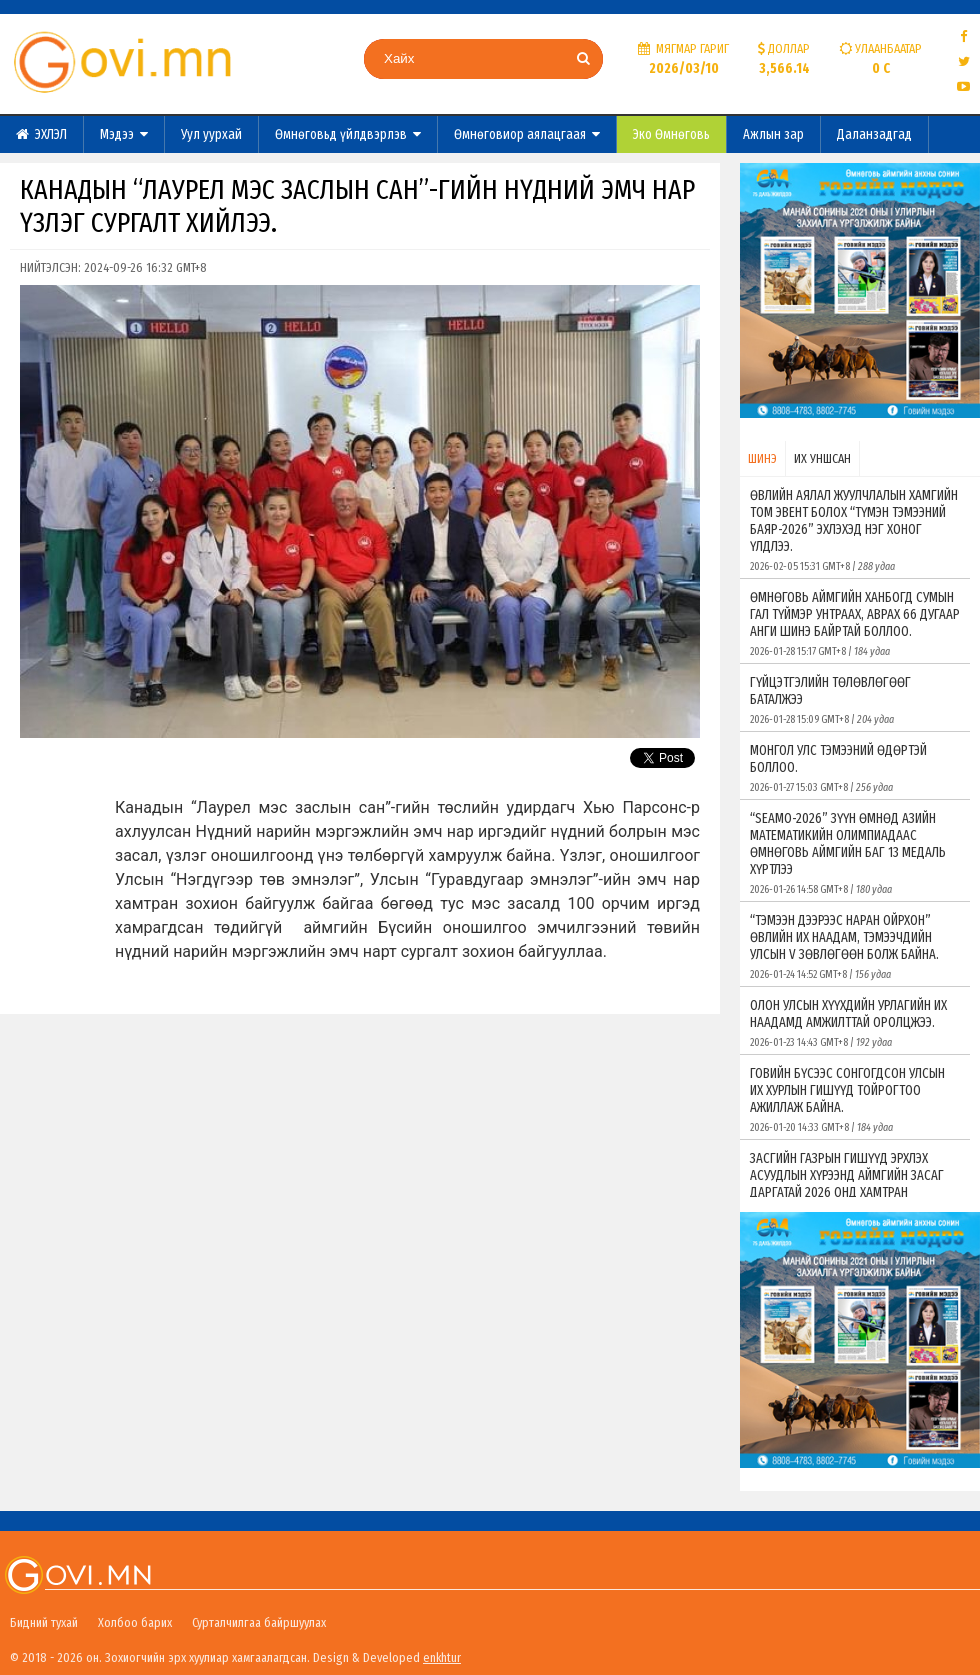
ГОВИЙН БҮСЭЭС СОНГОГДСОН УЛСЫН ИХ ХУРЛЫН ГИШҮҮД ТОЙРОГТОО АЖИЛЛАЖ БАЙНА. (855, 1099)
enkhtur (442, 1657)
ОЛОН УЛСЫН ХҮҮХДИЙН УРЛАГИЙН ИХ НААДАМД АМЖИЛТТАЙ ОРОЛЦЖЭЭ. (855, 1023)
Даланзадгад (874, 134)
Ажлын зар (773, 134)
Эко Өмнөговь (671, 134)
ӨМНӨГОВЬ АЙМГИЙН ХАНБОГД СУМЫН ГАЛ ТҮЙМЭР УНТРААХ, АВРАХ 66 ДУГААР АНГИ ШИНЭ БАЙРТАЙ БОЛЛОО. (855, 623)
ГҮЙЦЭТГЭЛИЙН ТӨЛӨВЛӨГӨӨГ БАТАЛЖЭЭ (855, 700)
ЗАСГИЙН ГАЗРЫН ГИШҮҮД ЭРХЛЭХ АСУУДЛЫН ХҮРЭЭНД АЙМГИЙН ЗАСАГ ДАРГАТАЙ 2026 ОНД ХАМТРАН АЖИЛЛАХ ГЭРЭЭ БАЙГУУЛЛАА (855, 1193)
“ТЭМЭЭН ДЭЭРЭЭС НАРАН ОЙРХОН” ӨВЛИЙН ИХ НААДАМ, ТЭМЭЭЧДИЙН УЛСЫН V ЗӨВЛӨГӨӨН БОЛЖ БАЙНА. (855, 946)
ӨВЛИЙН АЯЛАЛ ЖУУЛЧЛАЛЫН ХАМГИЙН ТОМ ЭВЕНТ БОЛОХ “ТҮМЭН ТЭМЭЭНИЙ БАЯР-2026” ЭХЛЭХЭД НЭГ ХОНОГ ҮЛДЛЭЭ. (855, 530)
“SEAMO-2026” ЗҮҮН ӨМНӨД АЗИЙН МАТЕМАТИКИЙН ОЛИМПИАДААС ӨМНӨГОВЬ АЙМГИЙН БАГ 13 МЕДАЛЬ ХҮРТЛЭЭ (855, 853)
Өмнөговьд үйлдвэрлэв (348, 134)
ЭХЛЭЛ (41, 134)
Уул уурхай (211, 134)
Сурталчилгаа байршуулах (259, 1622)
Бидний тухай (44, 1622)
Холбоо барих (135, 1622)
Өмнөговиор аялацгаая (527, 134)
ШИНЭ (762, 458)
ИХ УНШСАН (822, 458)
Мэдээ (124, 134)
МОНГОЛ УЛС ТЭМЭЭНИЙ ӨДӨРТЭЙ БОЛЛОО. (855, 768)
